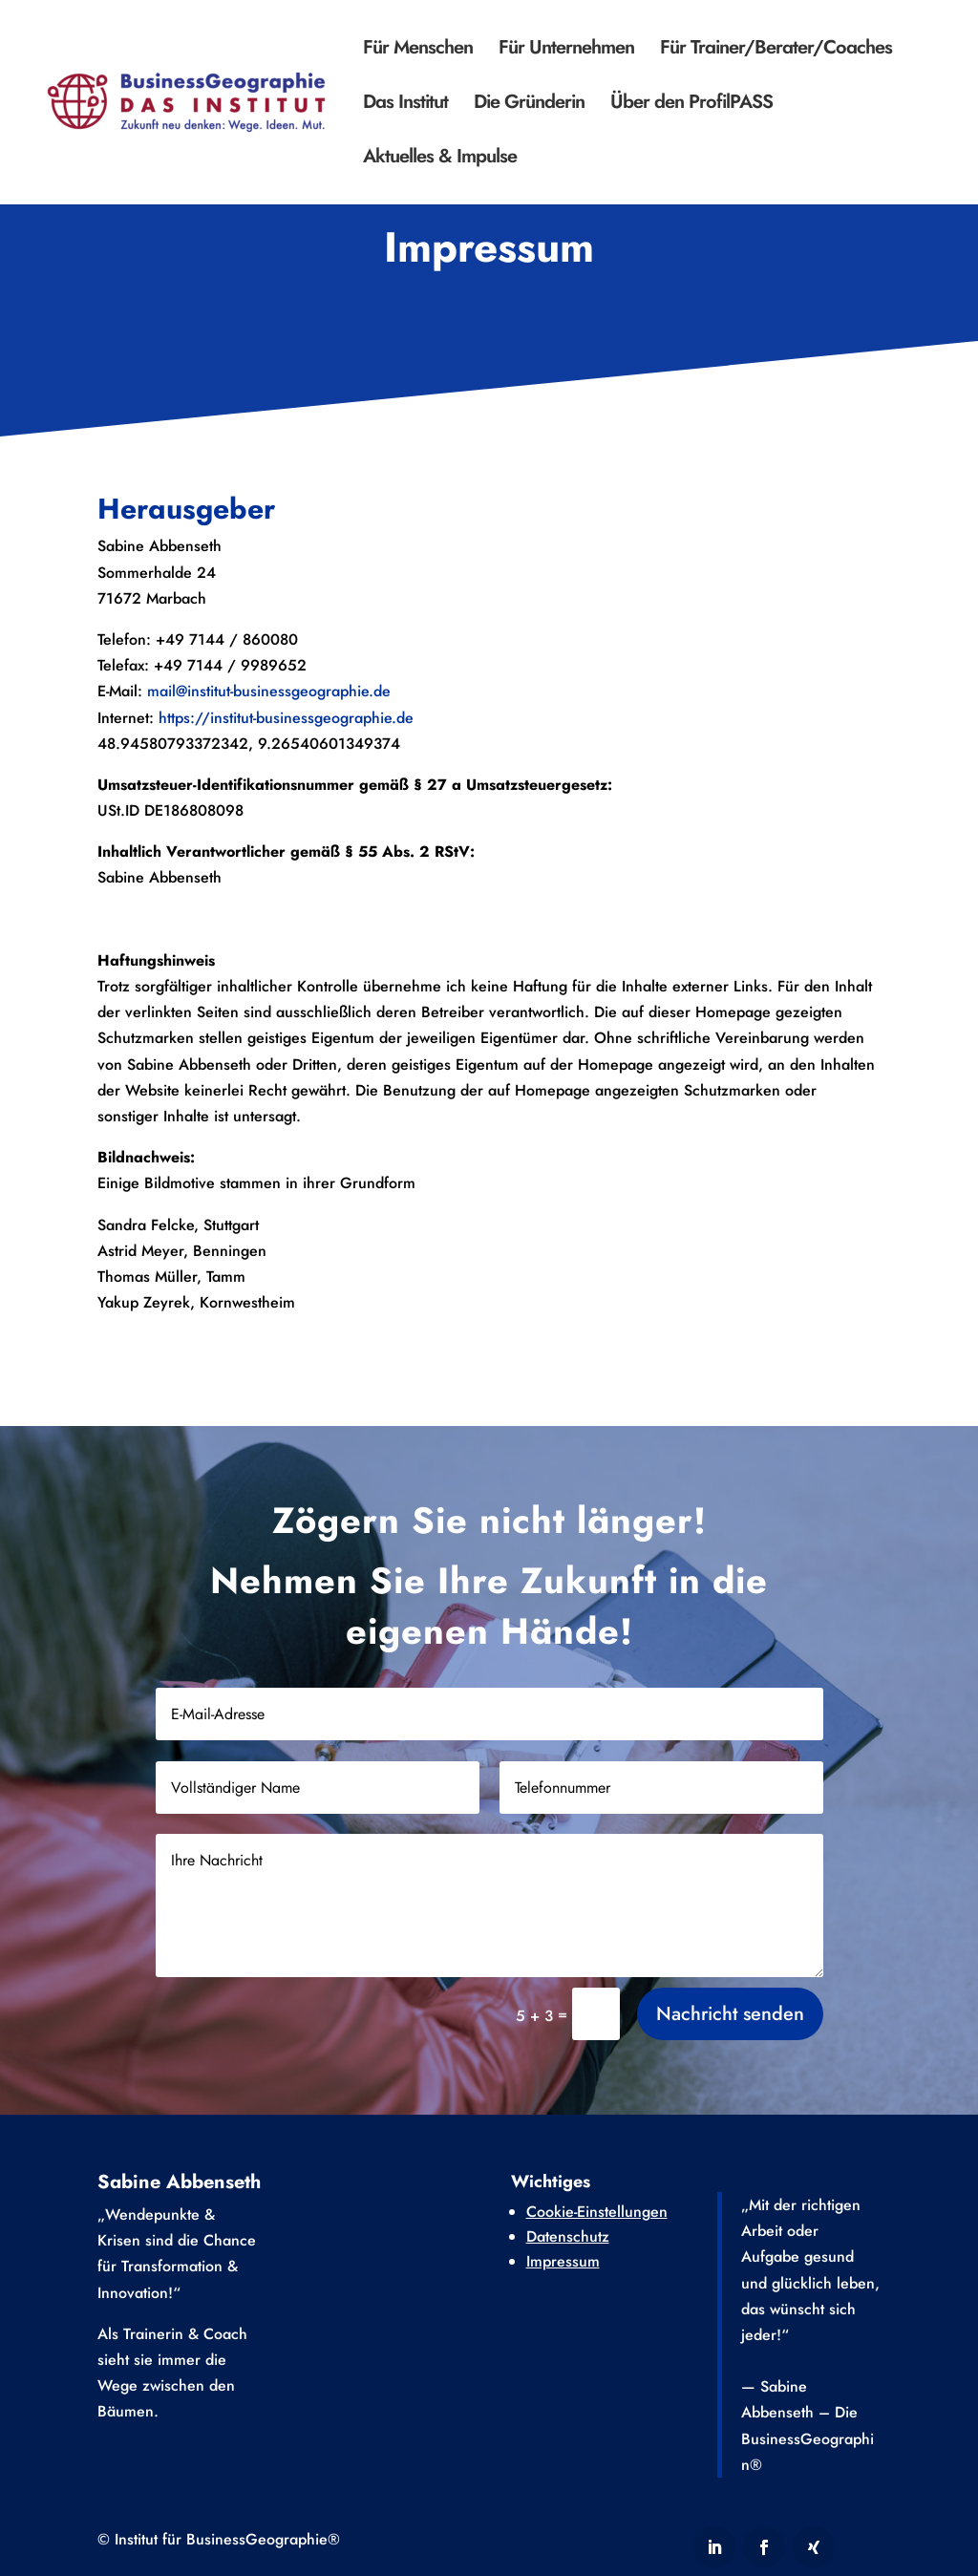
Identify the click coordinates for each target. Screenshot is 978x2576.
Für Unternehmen (566, 51)
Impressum (563, 2261)
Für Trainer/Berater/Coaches (776, 51)
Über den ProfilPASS (691, 106)
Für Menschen (418, 51)
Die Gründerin (529, 106)
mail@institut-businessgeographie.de (269, 691)
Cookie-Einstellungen (597, 2212)
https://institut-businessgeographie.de (286, 718)
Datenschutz (567, 2236)
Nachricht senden (730, 2044)
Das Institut (405, 106)
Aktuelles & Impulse (440, 160)
